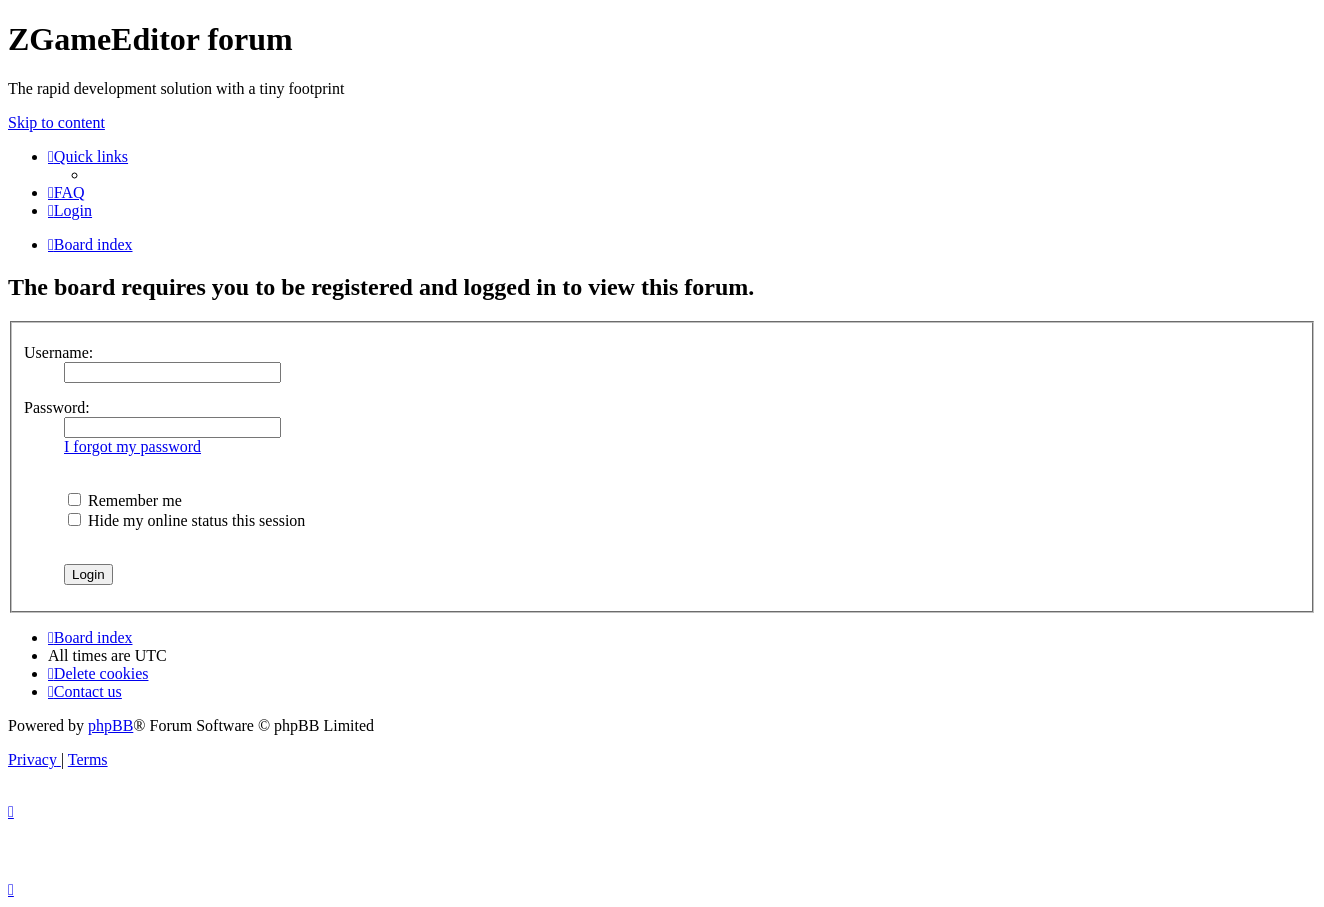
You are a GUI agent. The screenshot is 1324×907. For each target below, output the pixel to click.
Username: (58, 352)
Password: (57, 407)
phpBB (110, 725)
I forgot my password (132, 446)
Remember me (125, 500)
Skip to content (56, 122)
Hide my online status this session (186, 520)
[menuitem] (66, 192)
